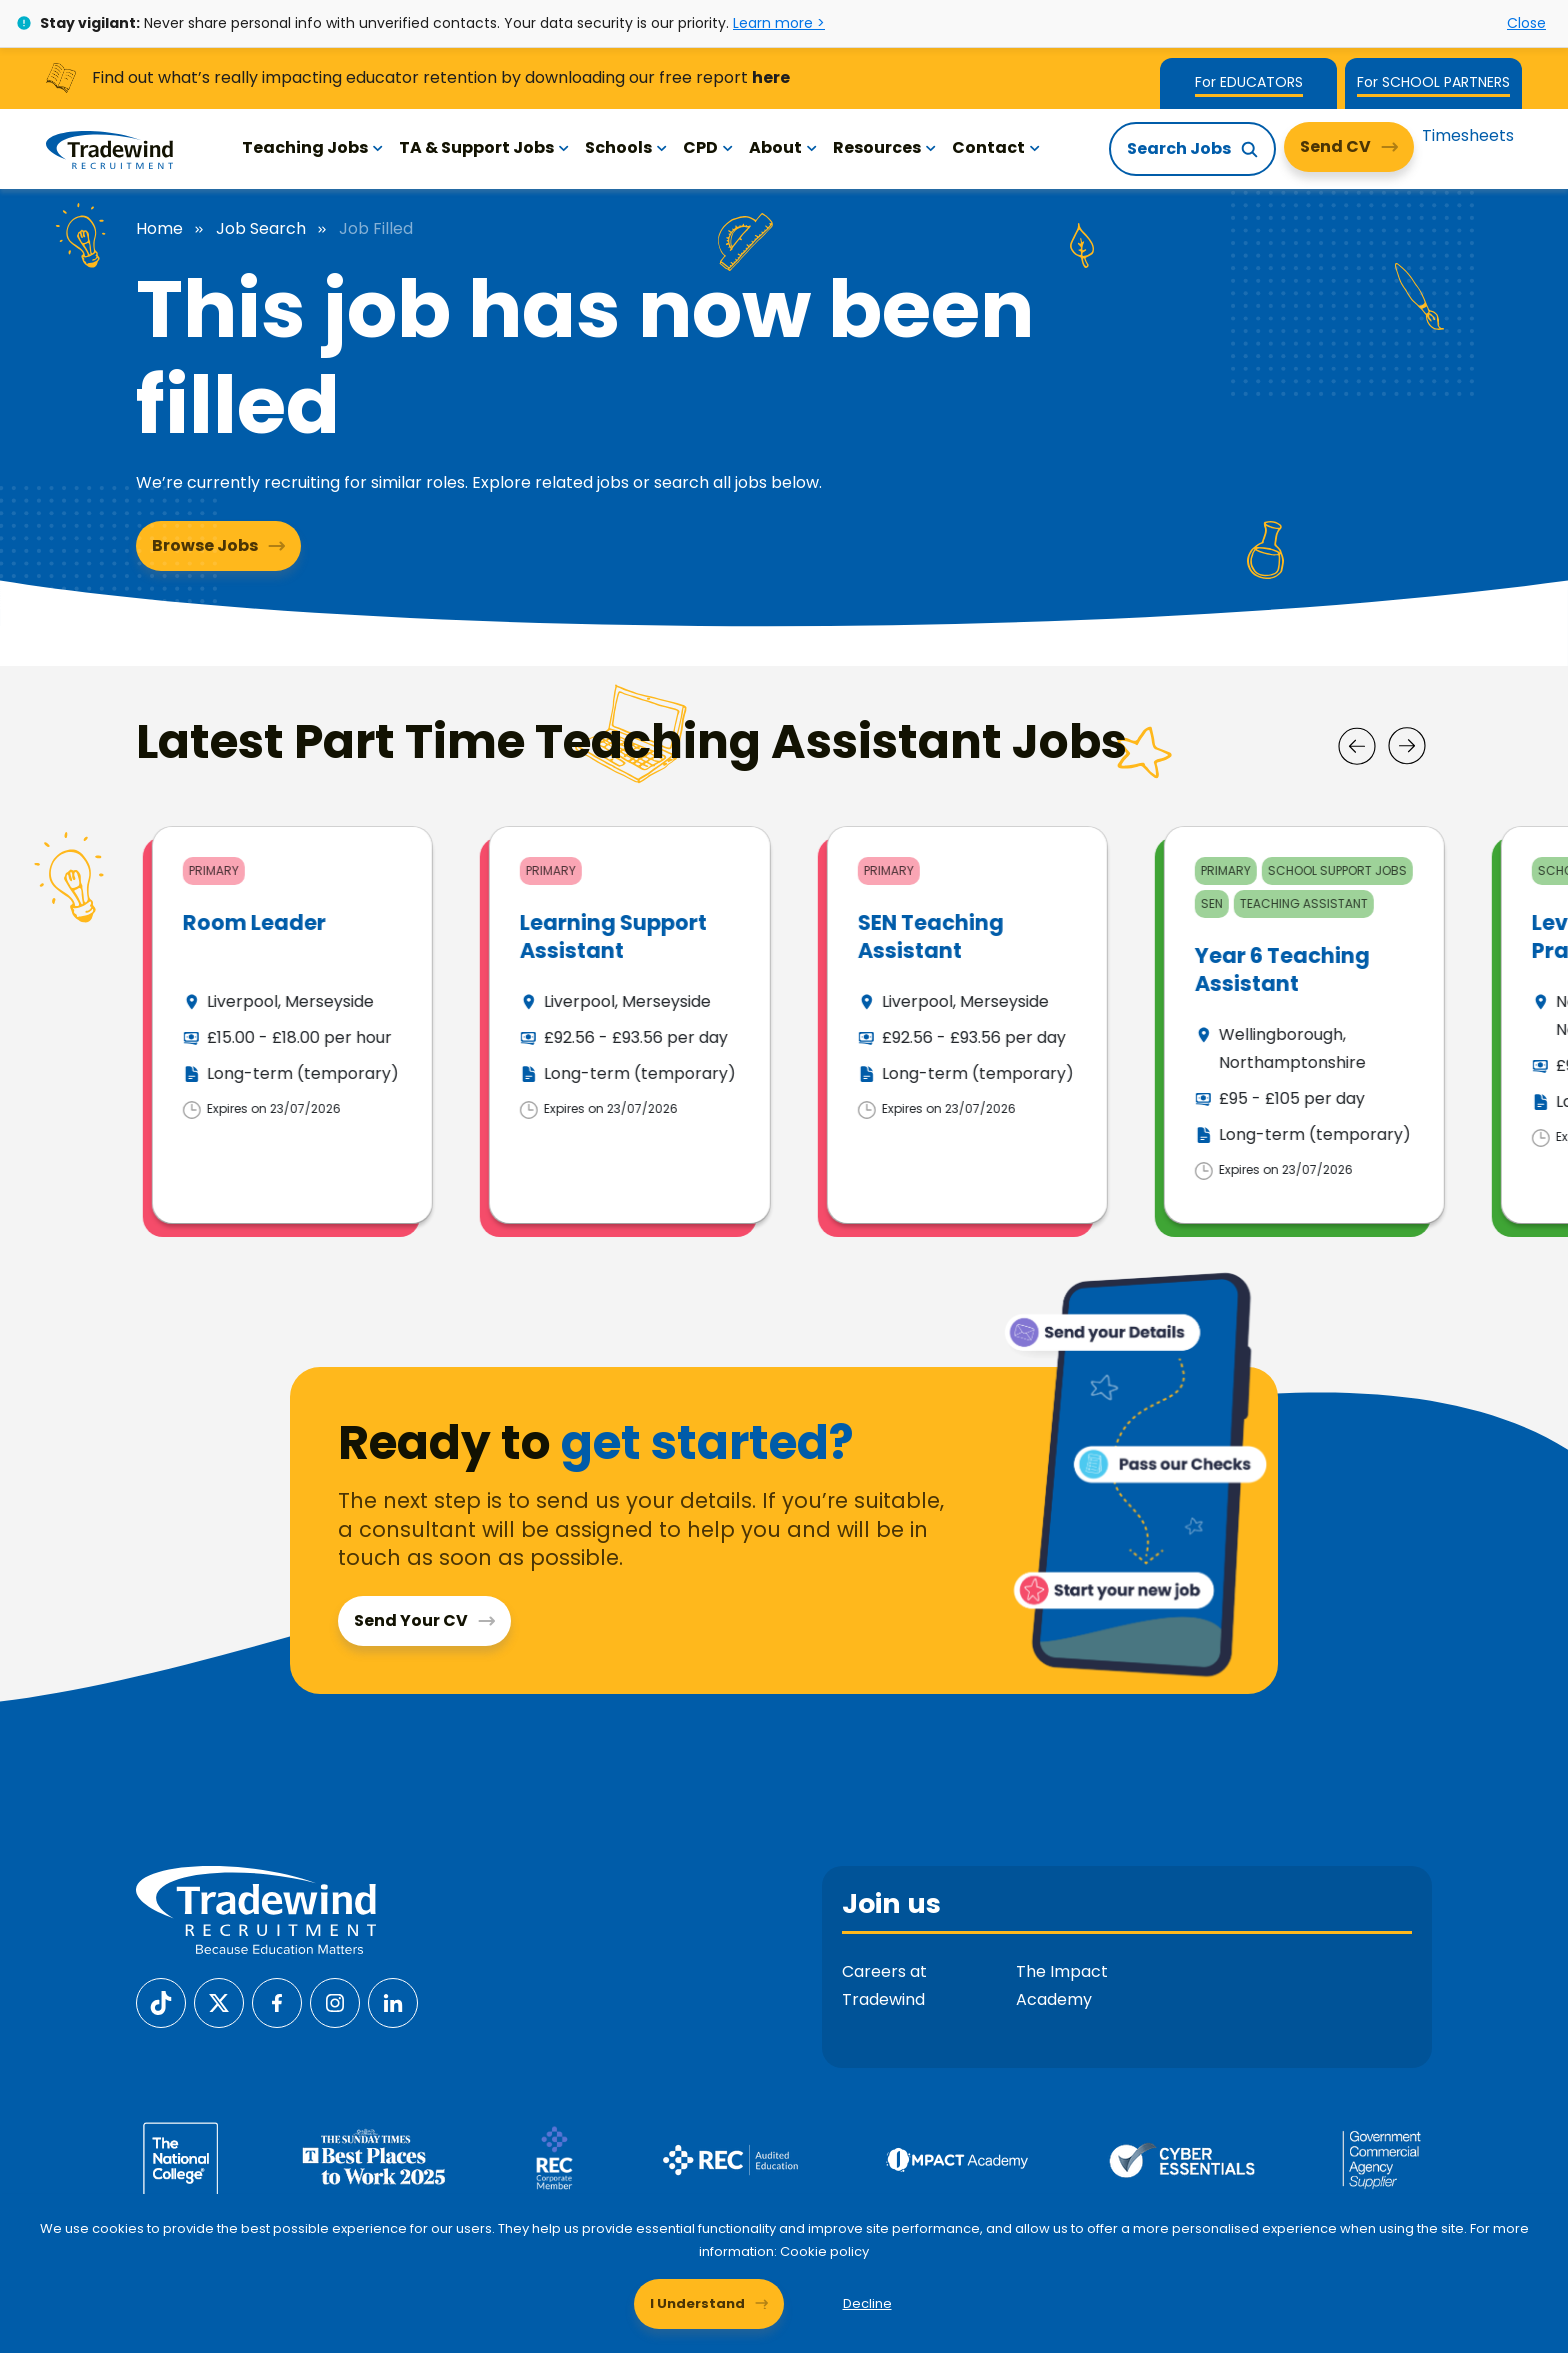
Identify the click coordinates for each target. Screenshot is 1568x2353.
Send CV (1335, 146)
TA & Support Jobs (484, 147)
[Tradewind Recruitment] (109, 149)
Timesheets (1468, 135)
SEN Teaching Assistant (1268, 936)
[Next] (1407, 746)
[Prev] (1357, 746)
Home (159, 229)
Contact (996, 147)
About (783, 147)
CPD (708, 147)
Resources (884, 147)
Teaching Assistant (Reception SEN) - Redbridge (288, 950)
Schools (626, 147)
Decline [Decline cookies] (867, 2303)
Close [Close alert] (1526, 23)
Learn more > (779, 23)
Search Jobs (1179, 148)
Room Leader (591, 922)
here (771, 77)
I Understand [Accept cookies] (697, 2303)
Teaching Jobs (312, 147)
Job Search (261, 229)
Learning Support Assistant (950, 936)
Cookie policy (824, 2251)
